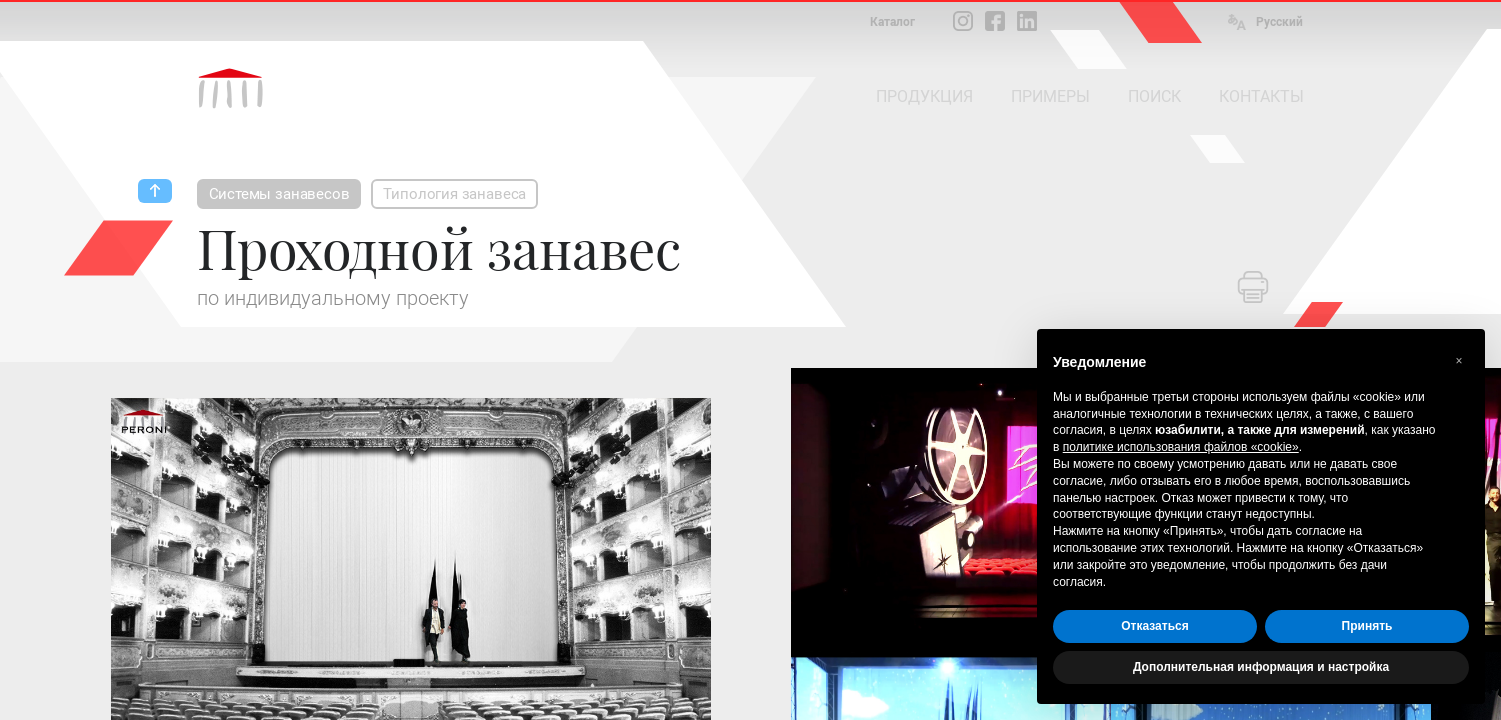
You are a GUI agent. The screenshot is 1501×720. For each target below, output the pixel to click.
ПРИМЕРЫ (1050, 96)
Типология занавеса (454, 194)
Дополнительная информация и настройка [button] (1261, 667)
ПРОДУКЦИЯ (924, 96)
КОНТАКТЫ (1261, 96)
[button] (1459, 361)
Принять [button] (1367, 626)
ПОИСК (1154, 96)
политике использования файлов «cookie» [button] (1181, 447)
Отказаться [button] (1154, 626)
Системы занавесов (279, 194)
